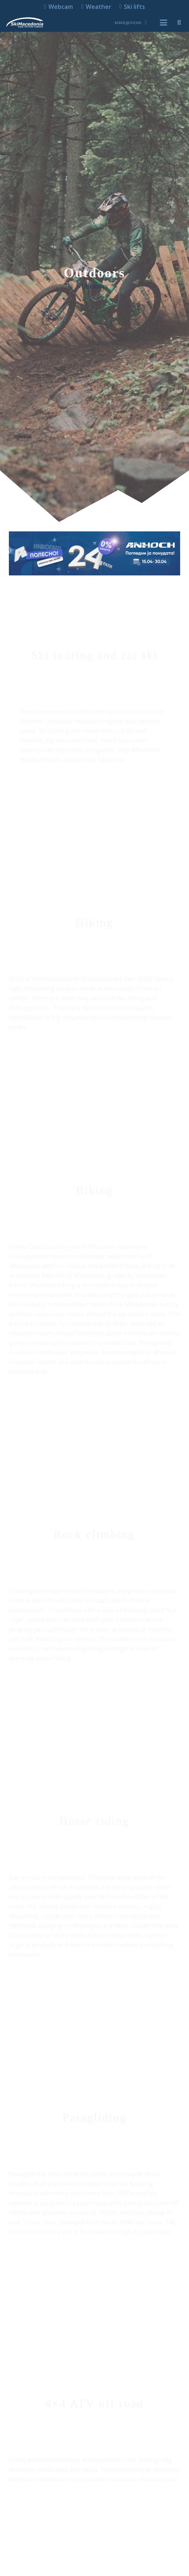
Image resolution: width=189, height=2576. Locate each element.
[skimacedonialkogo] (24, 22)
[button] (130, 22)
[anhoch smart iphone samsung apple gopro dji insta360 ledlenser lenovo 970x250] (94, 553)
